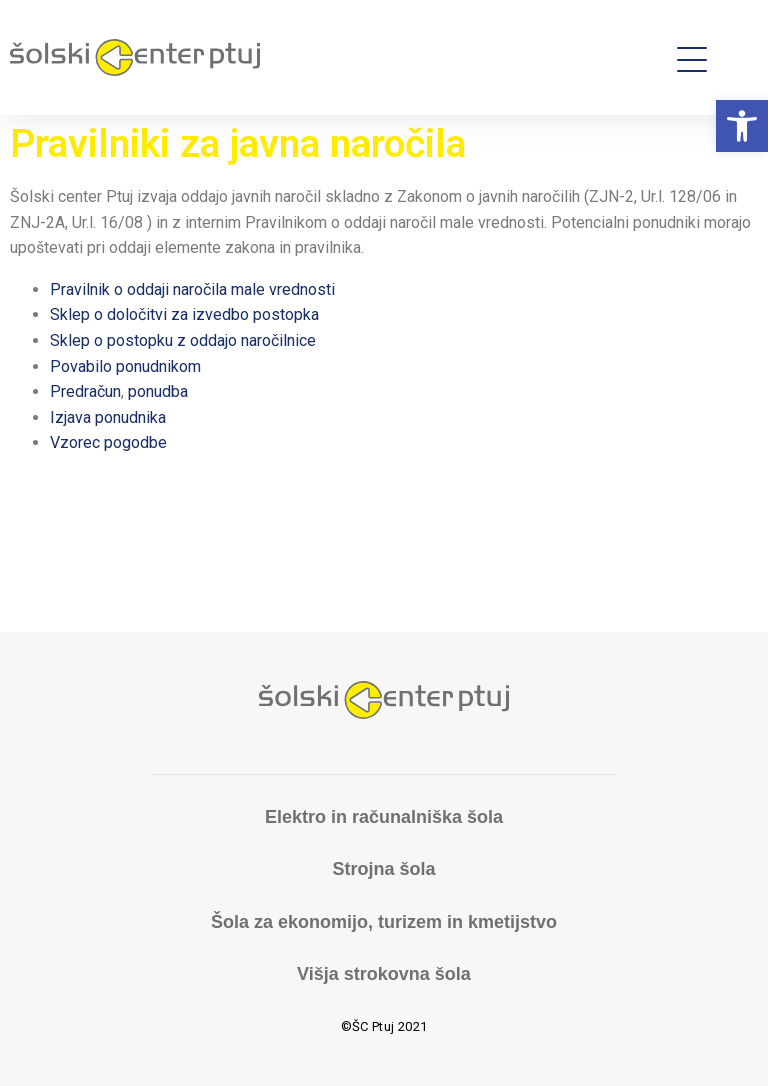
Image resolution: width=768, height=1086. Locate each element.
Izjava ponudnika (108, 417)
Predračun (85, 391)
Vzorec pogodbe (108, 442)
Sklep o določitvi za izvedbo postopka (184, 314)
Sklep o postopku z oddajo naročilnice (183, 340)
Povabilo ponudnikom (125, 366)
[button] (742, 126)
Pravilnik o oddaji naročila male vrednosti (192, 289)
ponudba (158, 391)
